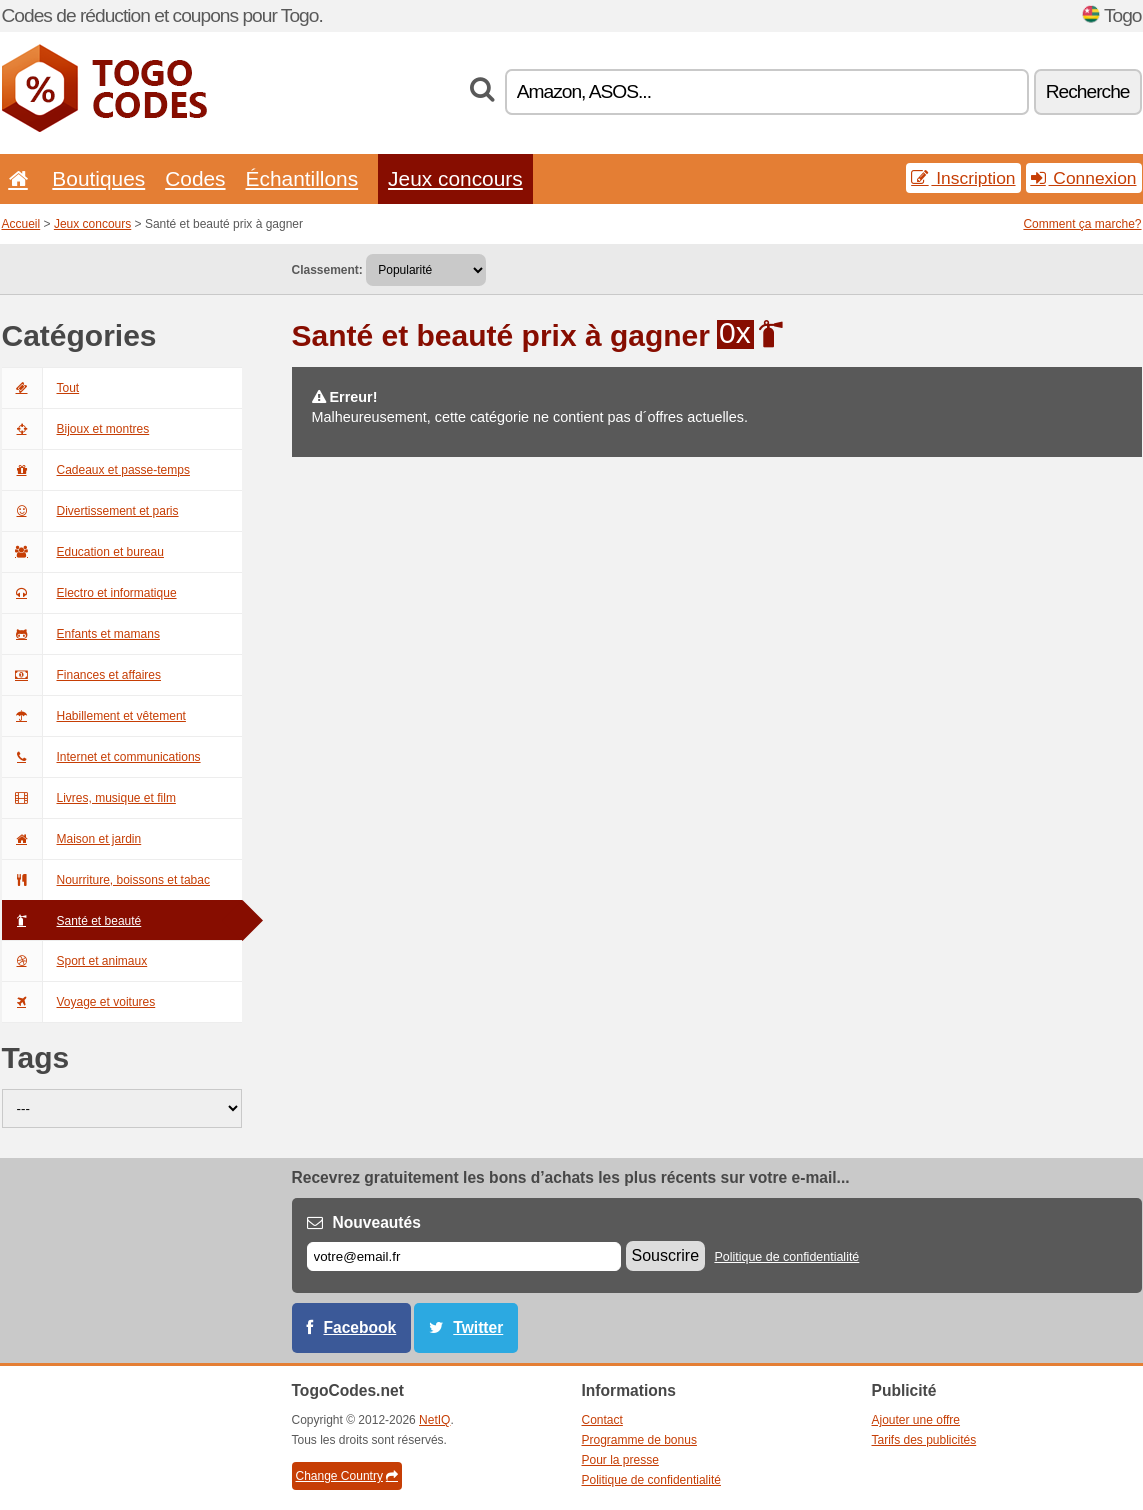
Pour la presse (620, 1460)
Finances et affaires (82, 675)
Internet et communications (101, 757)
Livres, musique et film (89, 798)
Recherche (1088, 91)
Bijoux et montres (76, 429)
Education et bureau (83, 552)
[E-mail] (464, 1256)
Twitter (478, 1327)
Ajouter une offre (916, 1420)
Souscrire (666, 1255)
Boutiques (98, 178)
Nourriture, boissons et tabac (106, 880)
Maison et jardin (72, 839)
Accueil (21, 224)
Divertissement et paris (90, 511)
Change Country (347, 1476)
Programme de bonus (639, 1440)
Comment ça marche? (1082, 224)
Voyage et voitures (79, 1002)
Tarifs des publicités (924, 1440)
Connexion (1084, 178)
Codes (195, 178)
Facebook (360, 1327)
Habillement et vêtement (94, 716)
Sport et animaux (75, 961)
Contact (602, 1420)
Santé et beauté (72, 921)
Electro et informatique (89, 593)
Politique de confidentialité (786, 1257)
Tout (41, 388)
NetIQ (434, 1420)
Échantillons (302, 178)
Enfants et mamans (81, 634)
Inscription (963, 178)
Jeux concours (455, 178)
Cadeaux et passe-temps (96, 470)
